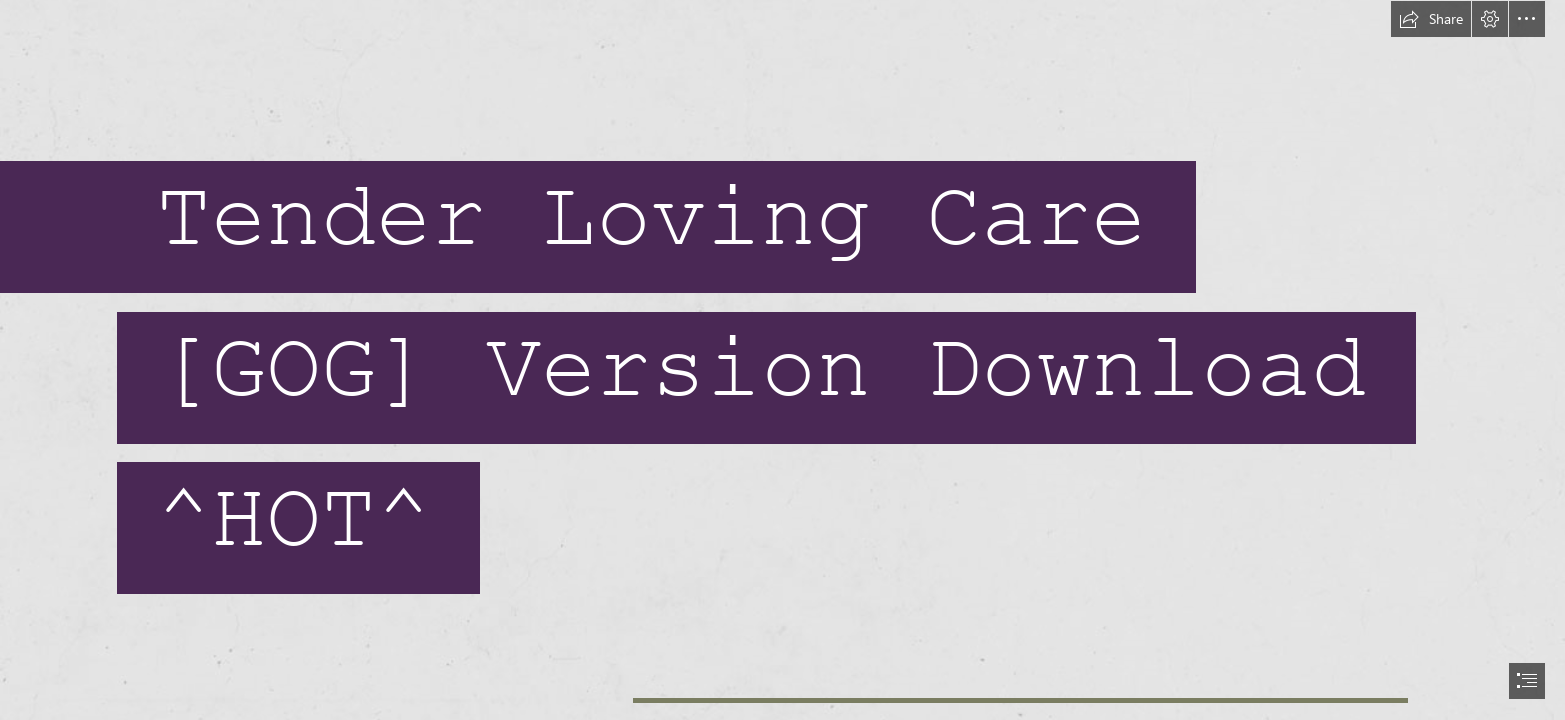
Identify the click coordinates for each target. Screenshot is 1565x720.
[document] (782, 360)
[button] (1431, 19)
